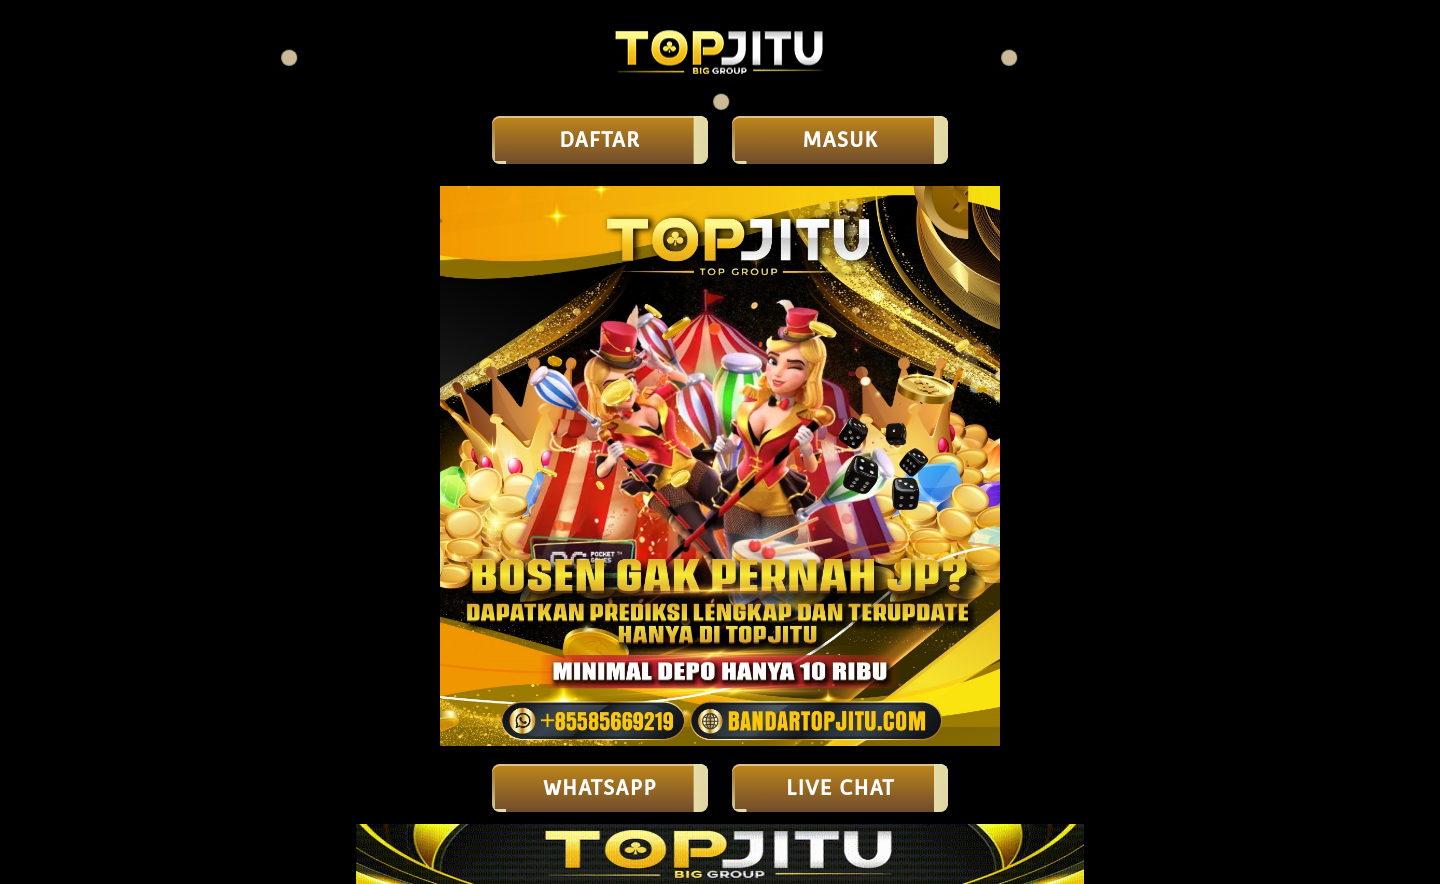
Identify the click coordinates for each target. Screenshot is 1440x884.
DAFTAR (600, 140)
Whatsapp (600, 788)
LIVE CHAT (840, 788)
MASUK (840, 140)
